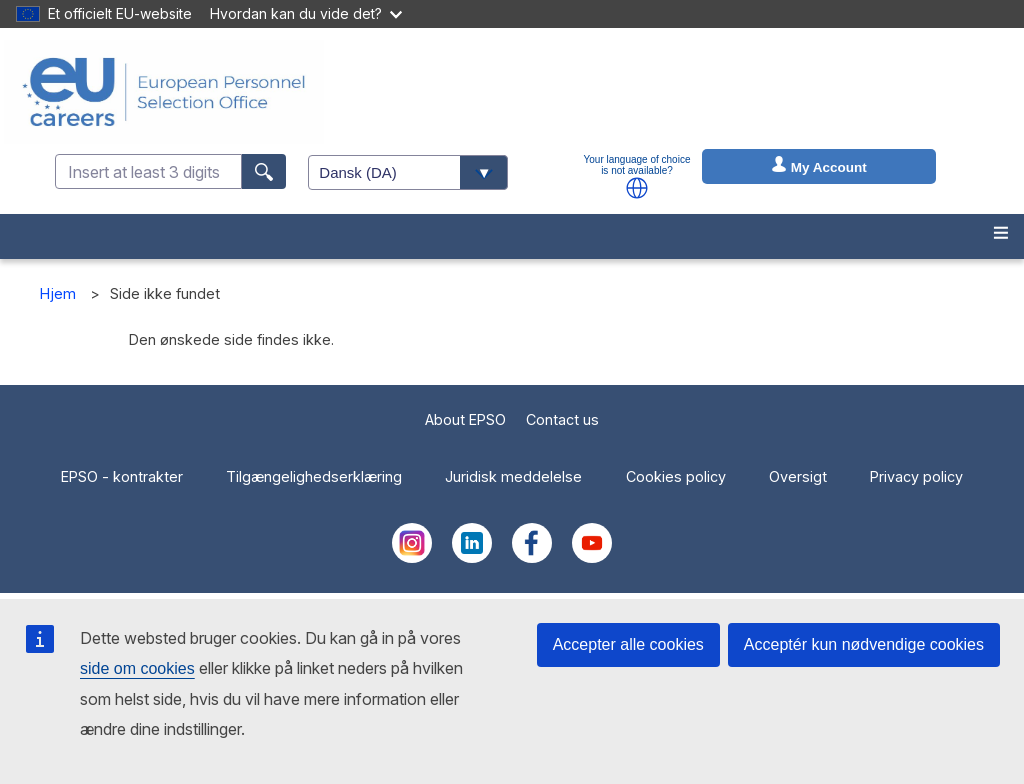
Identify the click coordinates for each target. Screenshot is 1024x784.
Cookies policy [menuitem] (676, 476)
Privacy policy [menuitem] (916, 476)
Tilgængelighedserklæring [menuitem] (314, 476)
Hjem (58, 293)
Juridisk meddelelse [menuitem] (513, 476)
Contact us (562, 419)
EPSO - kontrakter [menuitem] (122, 476)
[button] (637, 188)
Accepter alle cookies (628, 644)
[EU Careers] (164, 92)
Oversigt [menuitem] (798, 476)
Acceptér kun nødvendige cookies (864, 644)
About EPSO (465, 419)
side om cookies (137, 668)
